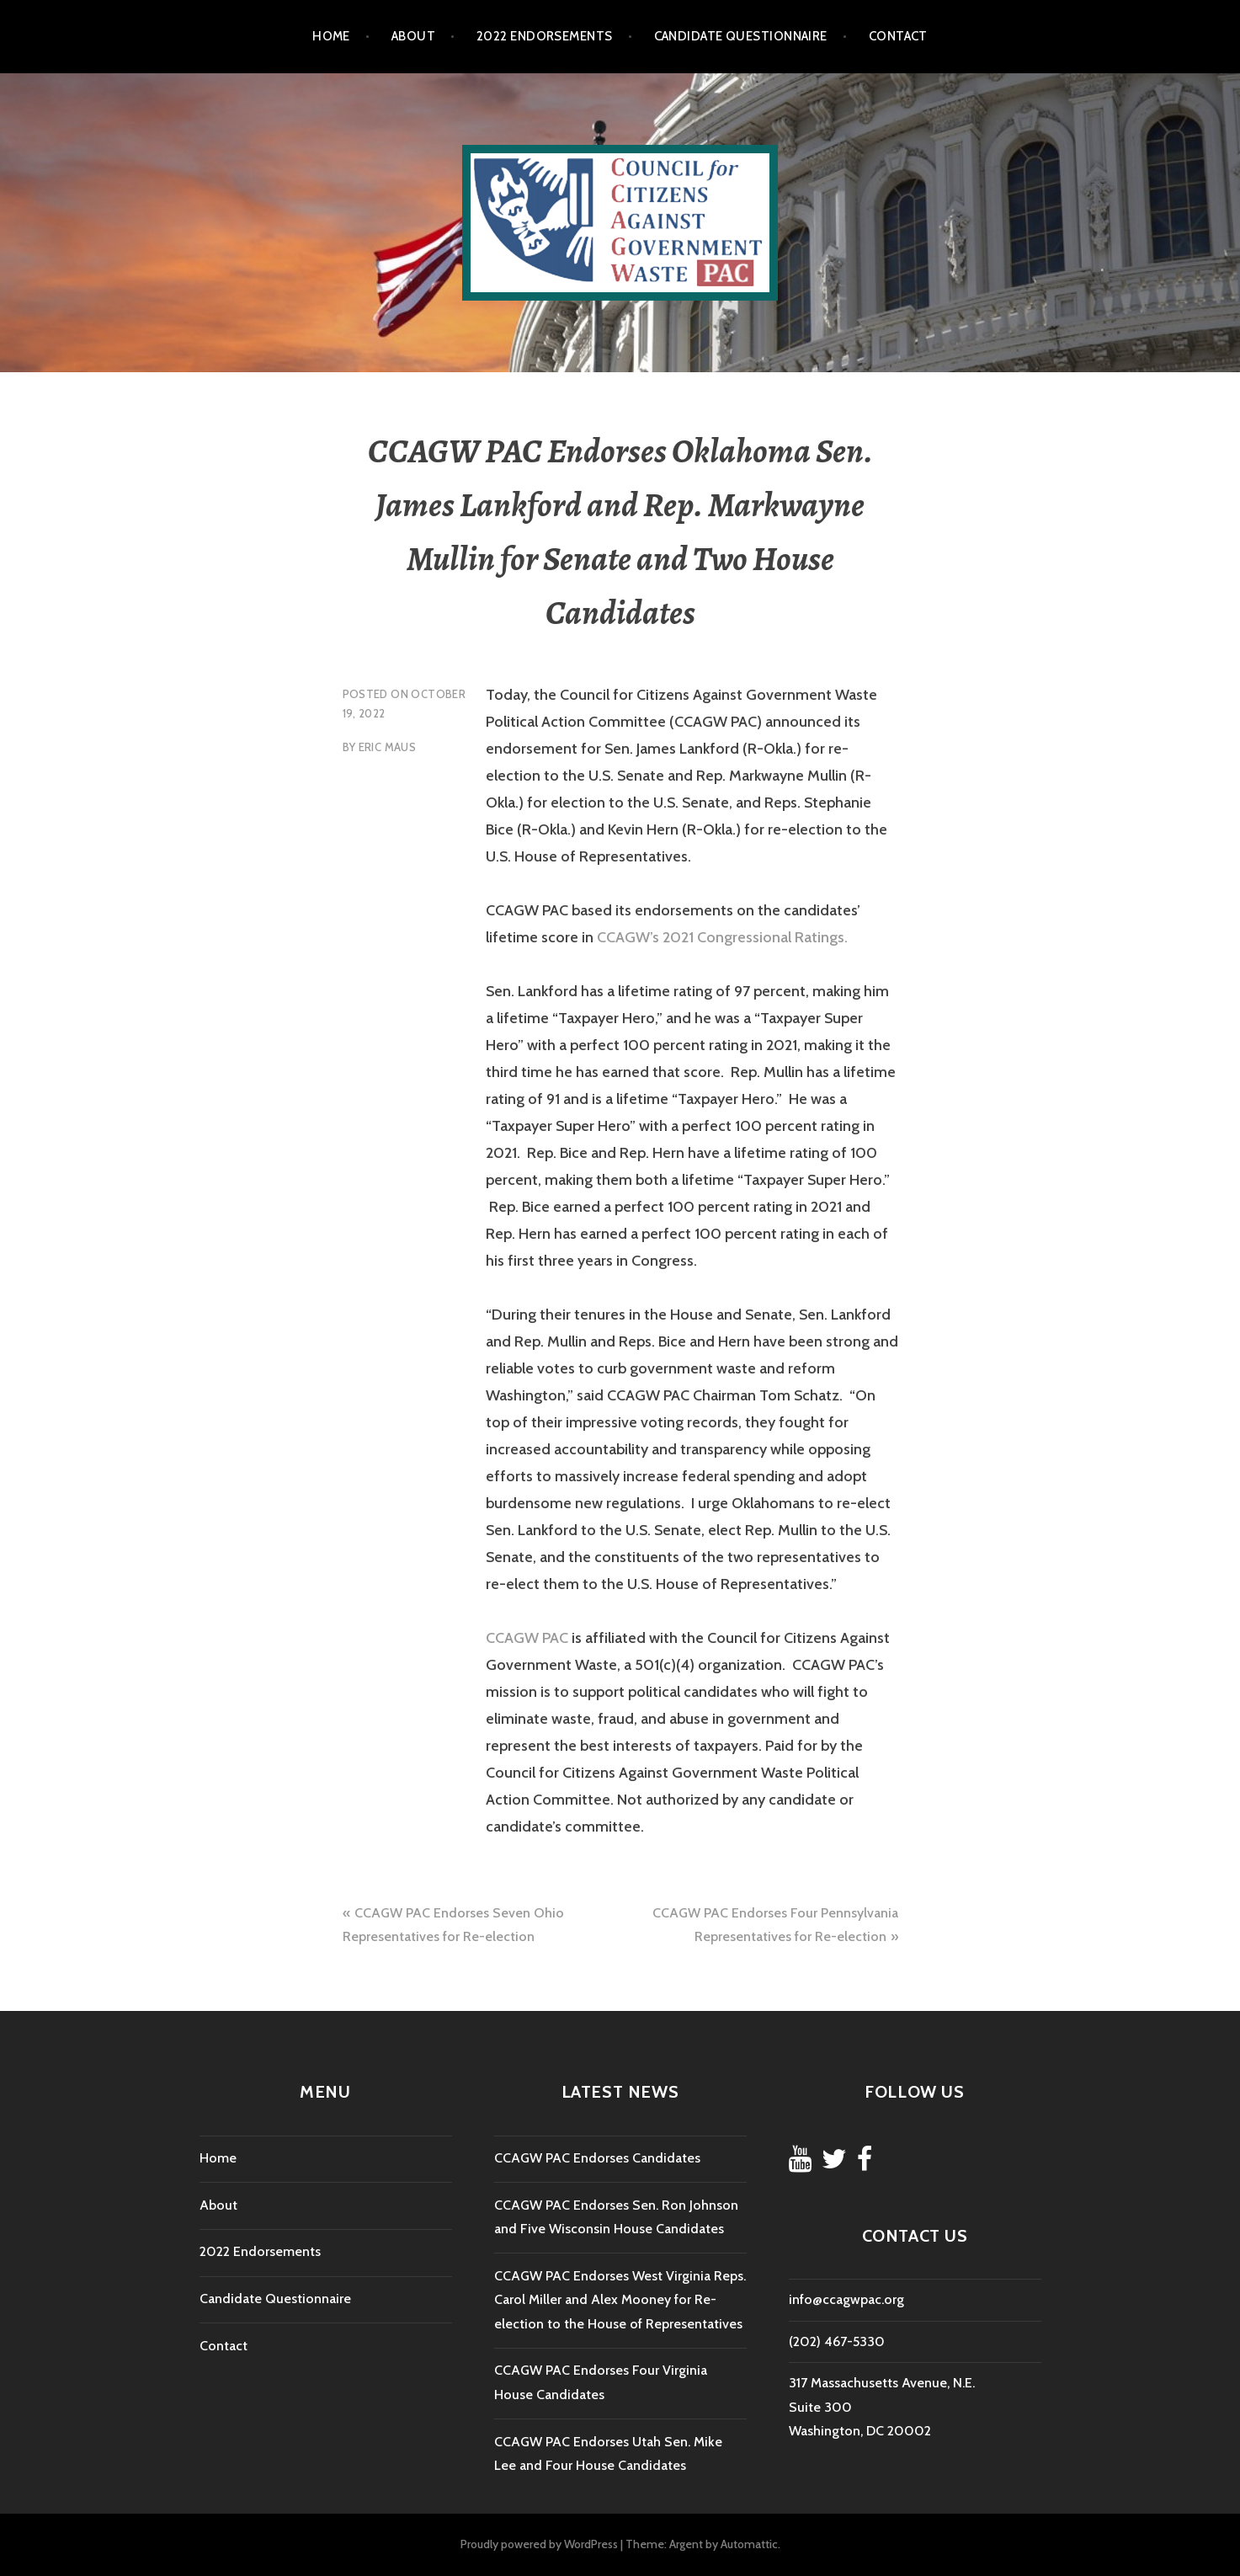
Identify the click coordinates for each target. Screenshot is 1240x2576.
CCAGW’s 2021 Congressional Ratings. (722, 937)
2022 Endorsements (544, 36)
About (413, 36)
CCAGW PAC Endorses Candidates (597, 2158)
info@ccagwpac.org (846, 2299)
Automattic (749, 2544)
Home (331, 36)
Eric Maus (388, 747)
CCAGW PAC (527, 1638)
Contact (898, 36)
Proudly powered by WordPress (539, 2544)
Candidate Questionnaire (741, 36)
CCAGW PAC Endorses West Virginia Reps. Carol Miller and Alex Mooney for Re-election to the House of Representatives (620, 2300)
